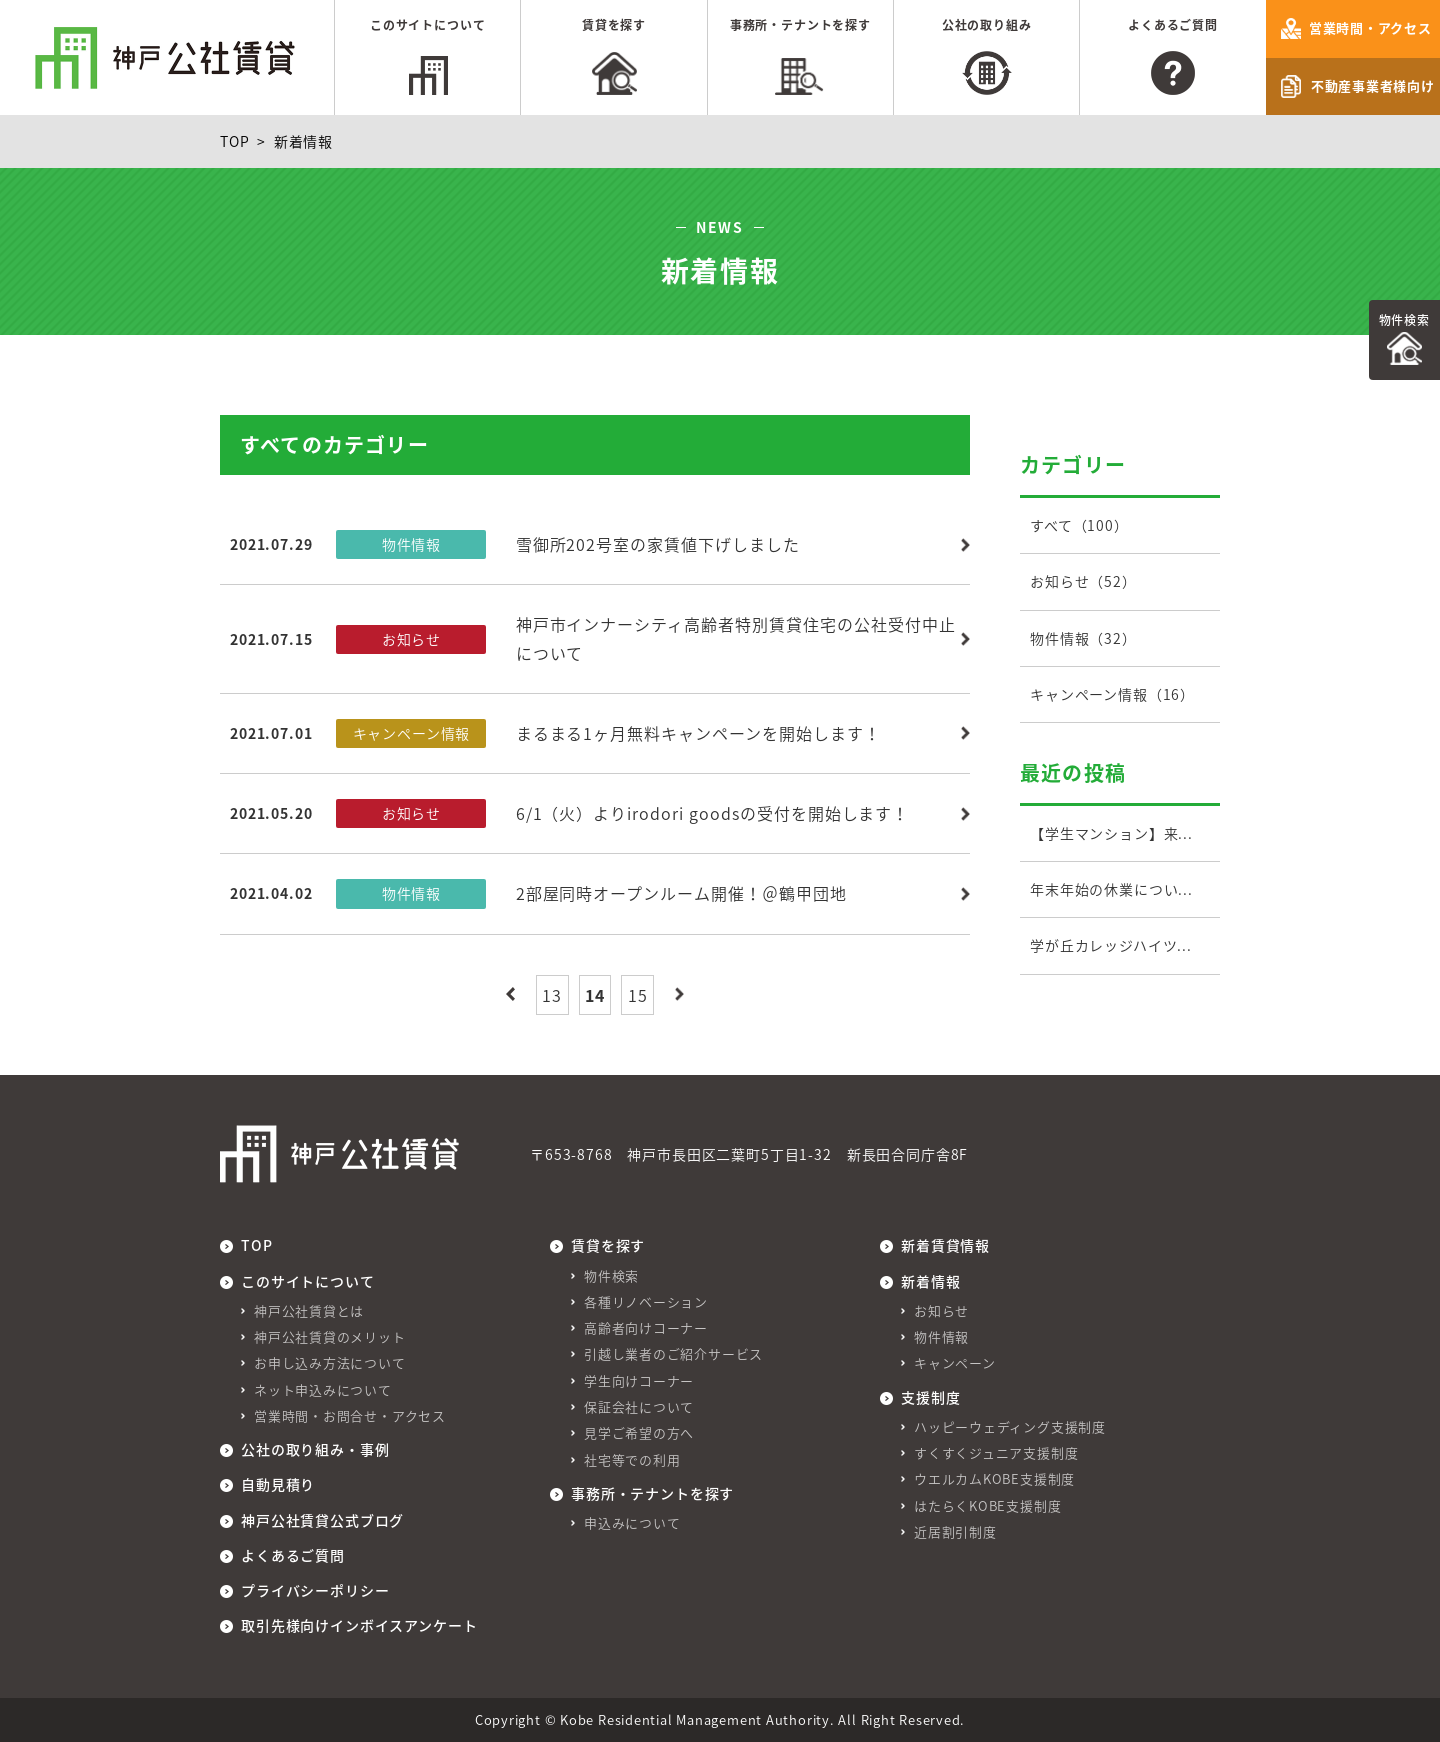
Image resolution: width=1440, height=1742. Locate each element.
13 (552, 995)
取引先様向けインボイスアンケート (359, 1625)
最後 (679, 994)
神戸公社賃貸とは (309, 1310)
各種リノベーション (646, 1301)
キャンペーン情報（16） (1112, 694)
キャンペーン (955, 1362)
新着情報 (930, 1281)
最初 (510, 994)
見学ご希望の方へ (639, 1432)
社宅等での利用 (632, 1459)
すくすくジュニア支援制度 (996, 1452)
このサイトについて (428, 25)
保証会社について (639, 1406)
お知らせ (941, 1310)
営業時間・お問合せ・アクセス (350, 1415)
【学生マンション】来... (1111, 833)
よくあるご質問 (1173, 25)
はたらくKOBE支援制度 (987, 1505)
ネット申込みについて (323, 1389)
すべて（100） (1079, 525)
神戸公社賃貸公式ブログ (322, 1520)
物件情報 (941, 1336)
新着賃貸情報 (945, 1245)
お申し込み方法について (330, 1362)
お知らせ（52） (1083, 581)
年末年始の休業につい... (1111, 889)
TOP (235, 141)
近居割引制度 (955, 1531)
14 (595, 995)
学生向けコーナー (639, 1380)
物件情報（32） (1083, 638)
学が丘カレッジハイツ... (1111, 945)
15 (638, 995)
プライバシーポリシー (315, 1590)
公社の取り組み (987, 25)
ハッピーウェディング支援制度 (1010, 1426)
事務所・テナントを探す (800, 25)
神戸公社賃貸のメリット (330, 1336)
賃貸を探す (614, 25)
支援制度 (930, 1397)
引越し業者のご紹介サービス (673, 1353)
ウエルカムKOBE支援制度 (994, 1478)
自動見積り (278, 1484)
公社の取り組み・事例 (315, 1449)
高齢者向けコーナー (646, 1327)
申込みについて (632, 1522)
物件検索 (1404, 320)
